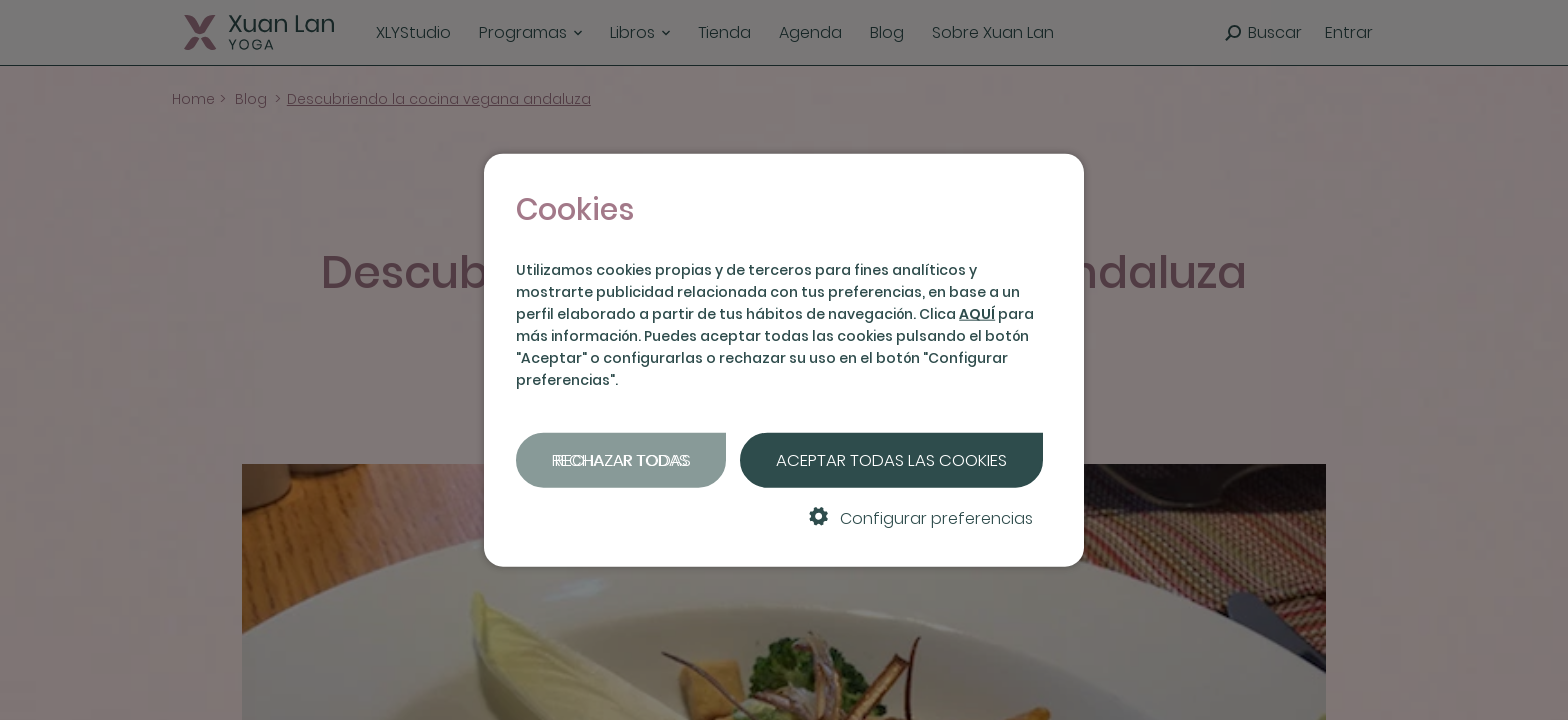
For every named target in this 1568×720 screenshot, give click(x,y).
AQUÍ (977, 314)
